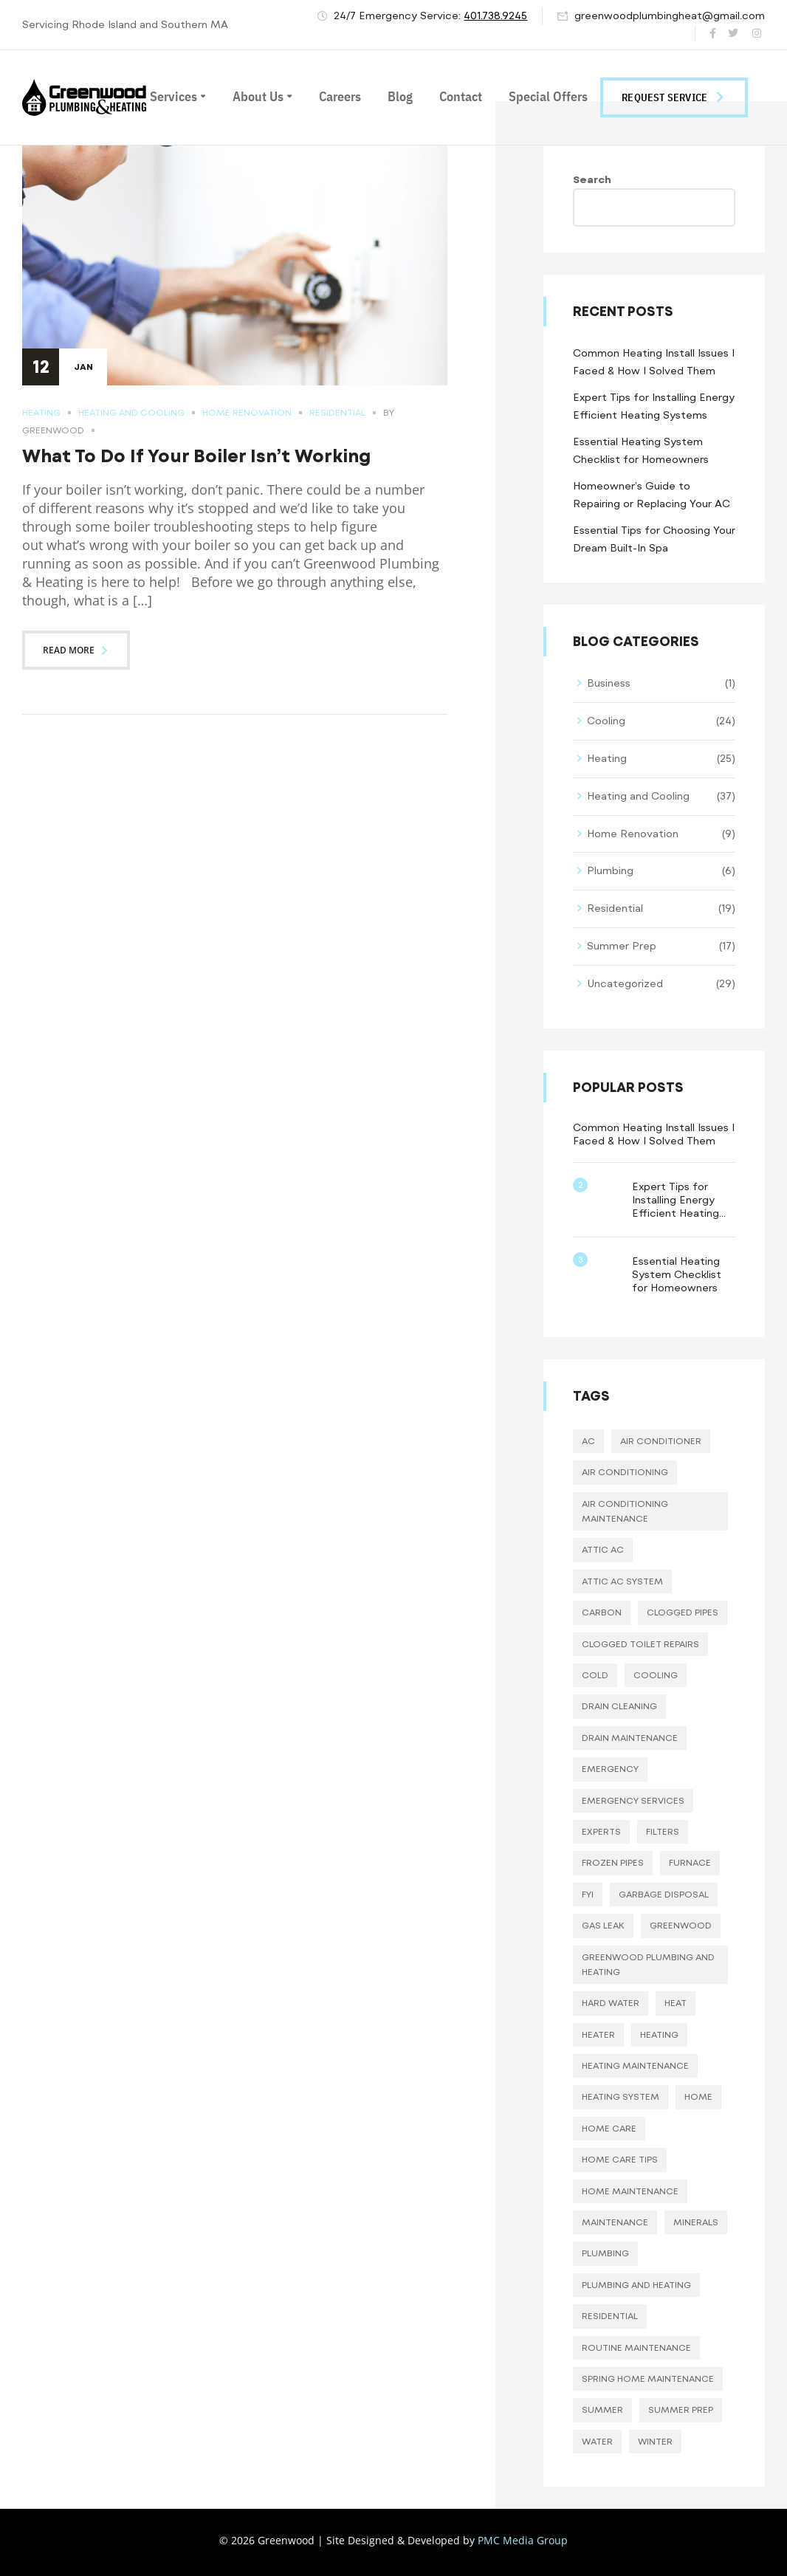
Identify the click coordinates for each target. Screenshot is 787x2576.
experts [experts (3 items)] (601, 1832)
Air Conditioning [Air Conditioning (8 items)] (625, 1472)
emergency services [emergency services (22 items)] (633, 1801)
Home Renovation (247, 413)
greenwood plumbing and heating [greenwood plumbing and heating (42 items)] (648, 1964)
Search (592, 180)
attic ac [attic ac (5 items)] (603, 1550)
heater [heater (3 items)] (598, 2035)
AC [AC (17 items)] (588, 1441)
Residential (337, 413)
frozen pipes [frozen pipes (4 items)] (613, 1863)
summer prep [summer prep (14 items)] (680, 2410)
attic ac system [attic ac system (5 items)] (622, 1581)
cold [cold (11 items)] (595, 1675)
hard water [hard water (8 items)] (610, 2003)
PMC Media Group (523, 2540)
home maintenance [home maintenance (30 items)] (630, 2191)
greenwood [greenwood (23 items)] (681, 1925)
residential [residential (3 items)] (610, 2316)
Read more (76, 650)
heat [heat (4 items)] (675, 2003)
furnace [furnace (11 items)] (690, 1863)
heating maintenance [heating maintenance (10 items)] (635, 2066)
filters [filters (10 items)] (662, 1832)
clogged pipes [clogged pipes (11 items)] (682, 1612)
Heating (41, 413)
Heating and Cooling (131, 413)
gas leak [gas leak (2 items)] (603, 1925)
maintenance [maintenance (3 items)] (615, 2222)
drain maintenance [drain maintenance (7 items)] (630, 1738)
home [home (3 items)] (698, 2097)
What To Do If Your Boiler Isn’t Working (196, 456)
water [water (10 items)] (597, 2442)
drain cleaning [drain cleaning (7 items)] (619, 1706)
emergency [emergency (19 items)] (610, 1769)
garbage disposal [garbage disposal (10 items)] (664, 1894)
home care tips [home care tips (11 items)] (620, 2159)
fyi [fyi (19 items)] (588, 1894)
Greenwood (53, 430)
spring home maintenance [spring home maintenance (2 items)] (648, 2379)
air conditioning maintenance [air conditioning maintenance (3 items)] (625, 1511)
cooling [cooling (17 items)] (655, 1675)
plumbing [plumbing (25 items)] (605, 2253)
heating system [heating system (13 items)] (620, 2097)
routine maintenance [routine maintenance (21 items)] (636, 2348)
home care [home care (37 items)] (609, 2128)
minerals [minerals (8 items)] (695, 2222)
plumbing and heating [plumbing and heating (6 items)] (636, 2285)
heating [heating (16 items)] (659, 2035)
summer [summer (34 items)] (602, 2410)
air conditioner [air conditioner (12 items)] (660, 1441)
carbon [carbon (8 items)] (602, 1612)
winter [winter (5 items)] (655, 2442)
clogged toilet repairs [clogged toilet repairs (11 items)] (640, 1644)
